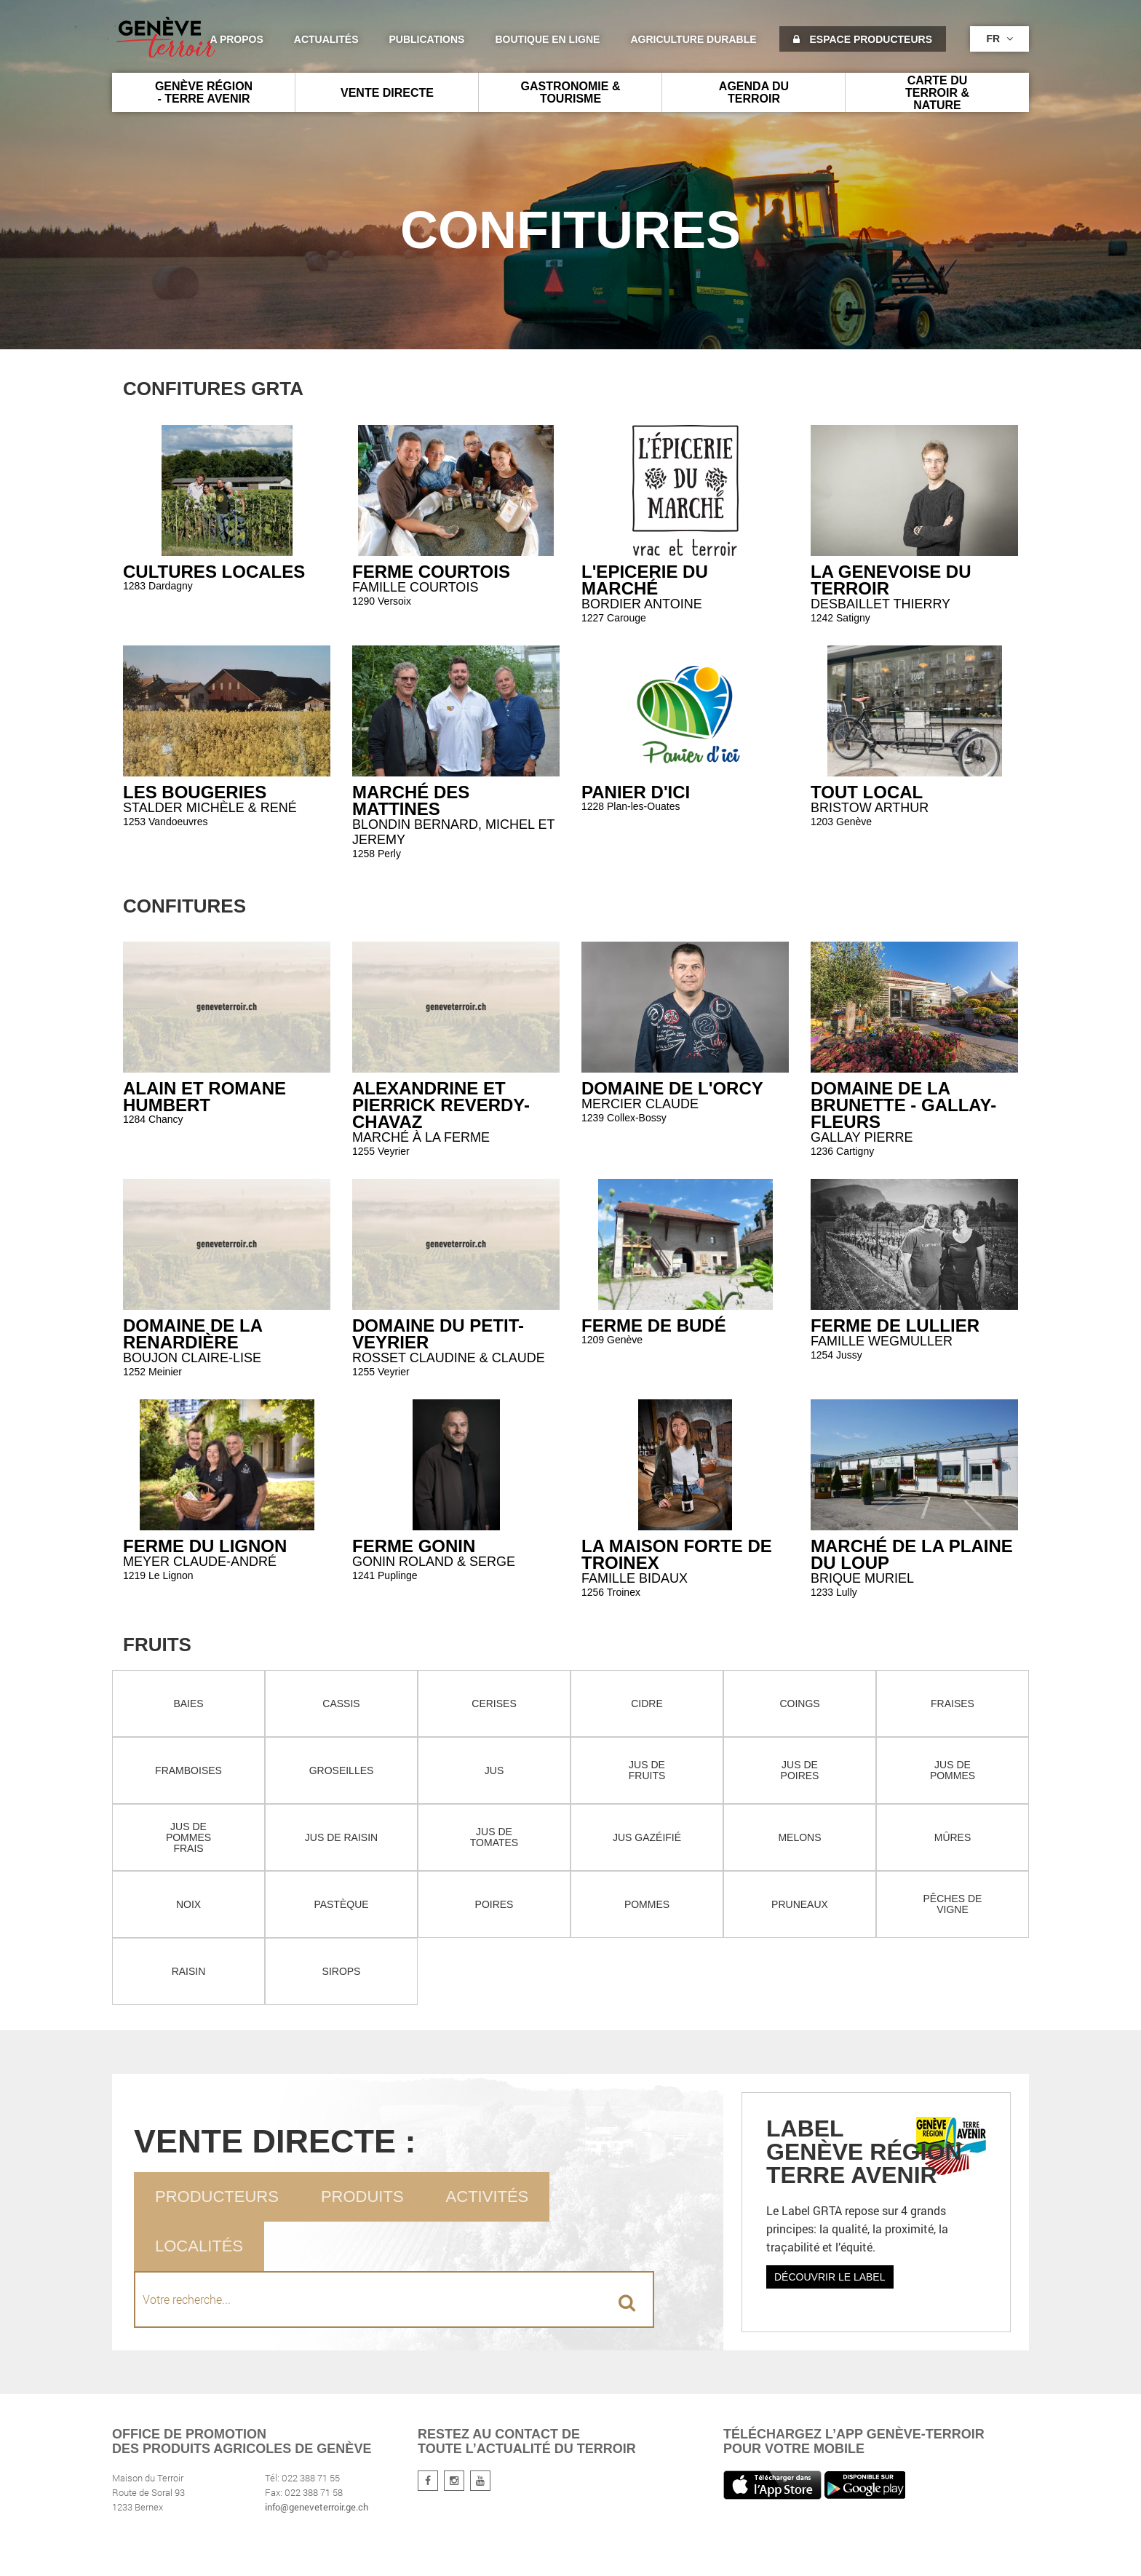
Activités (487, 2196)
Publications (427, 39)
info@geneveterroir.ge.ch (316, 2506)
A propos (236, 39)
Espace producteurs (862, 39)
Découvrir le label (830, 2277)
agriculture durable (693, 39)
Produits (362, 2196)
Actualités (326, 39)
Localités (199, 2246)
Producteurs (217, 2196)
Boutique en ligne (547, 39)
